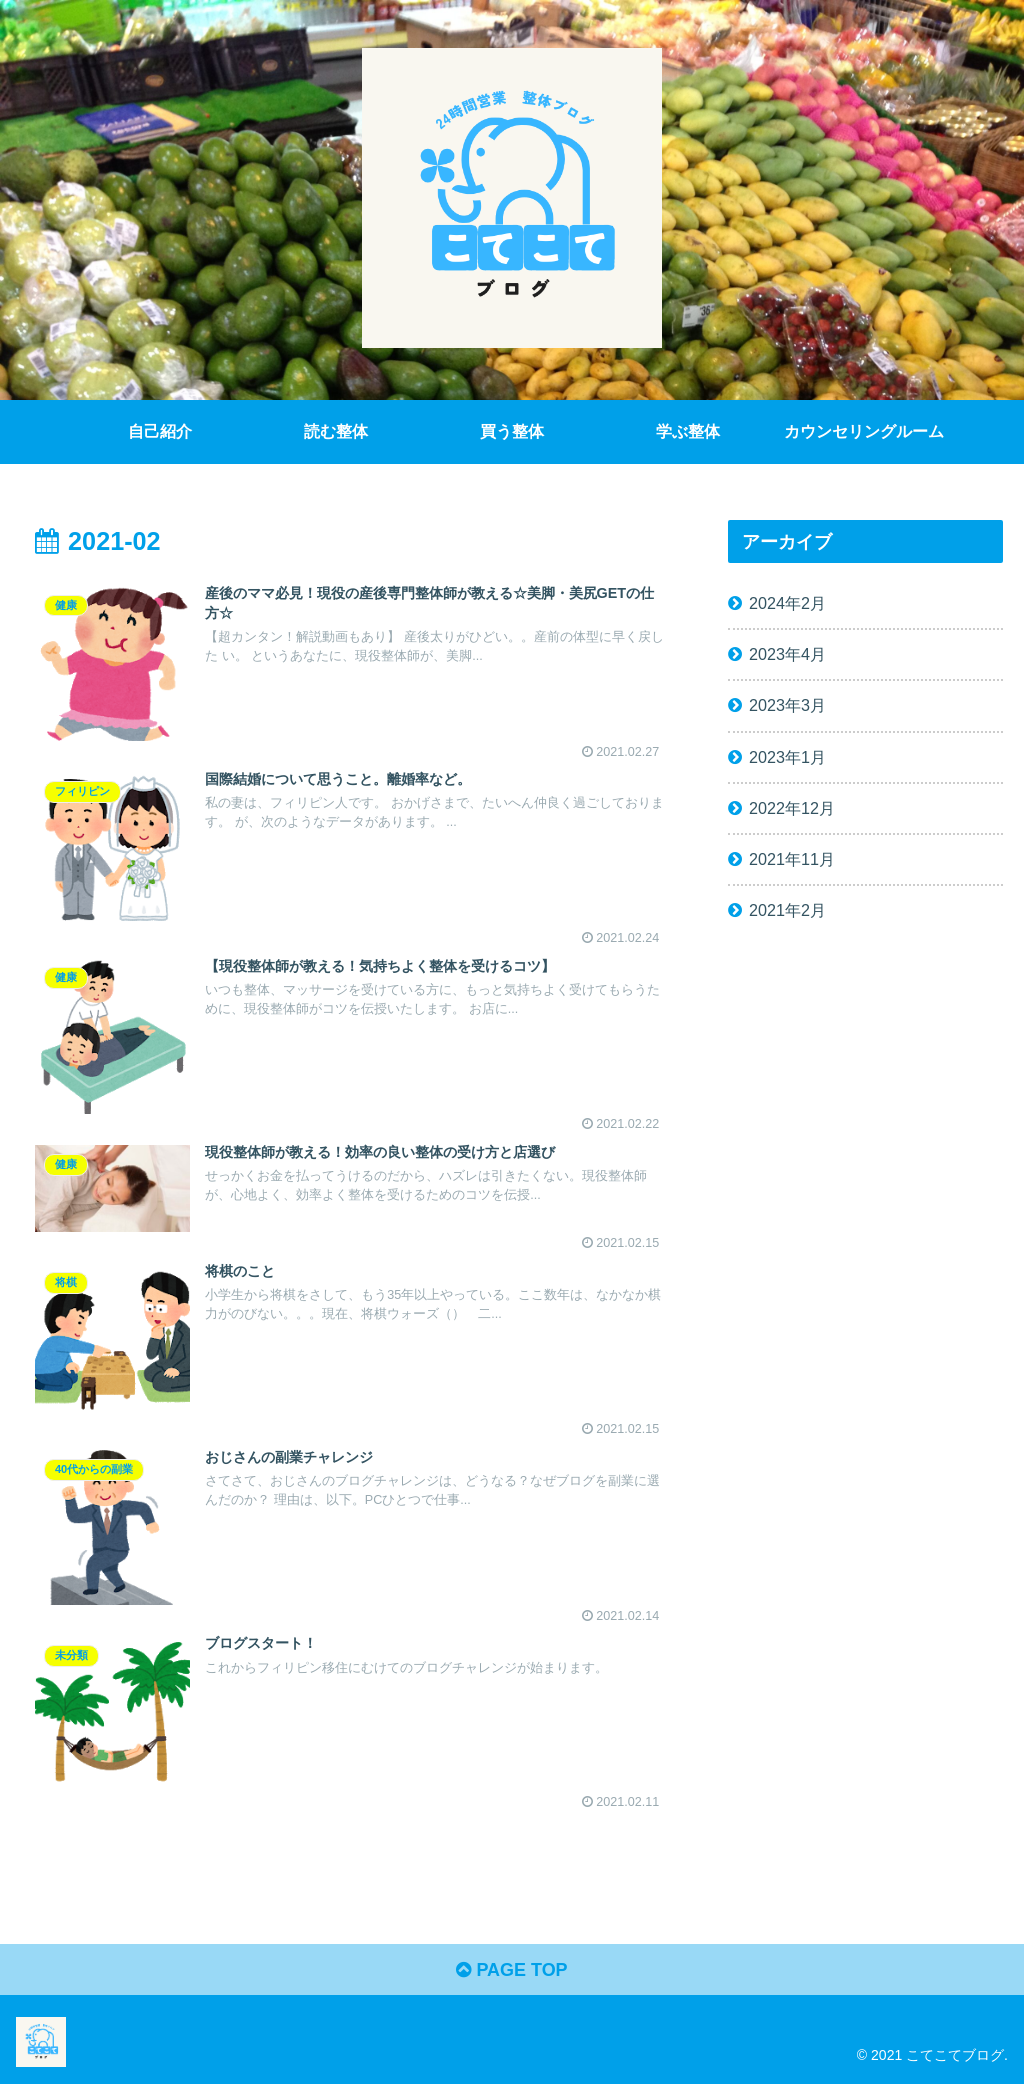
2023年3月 (787, 705)
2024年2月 (787, 603)
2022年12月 (792, 808)
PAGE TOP (511, 1970)
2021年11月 (792, 859)
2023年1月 (787, 757)
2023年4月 (787, 654)
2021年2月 (787, 910)
